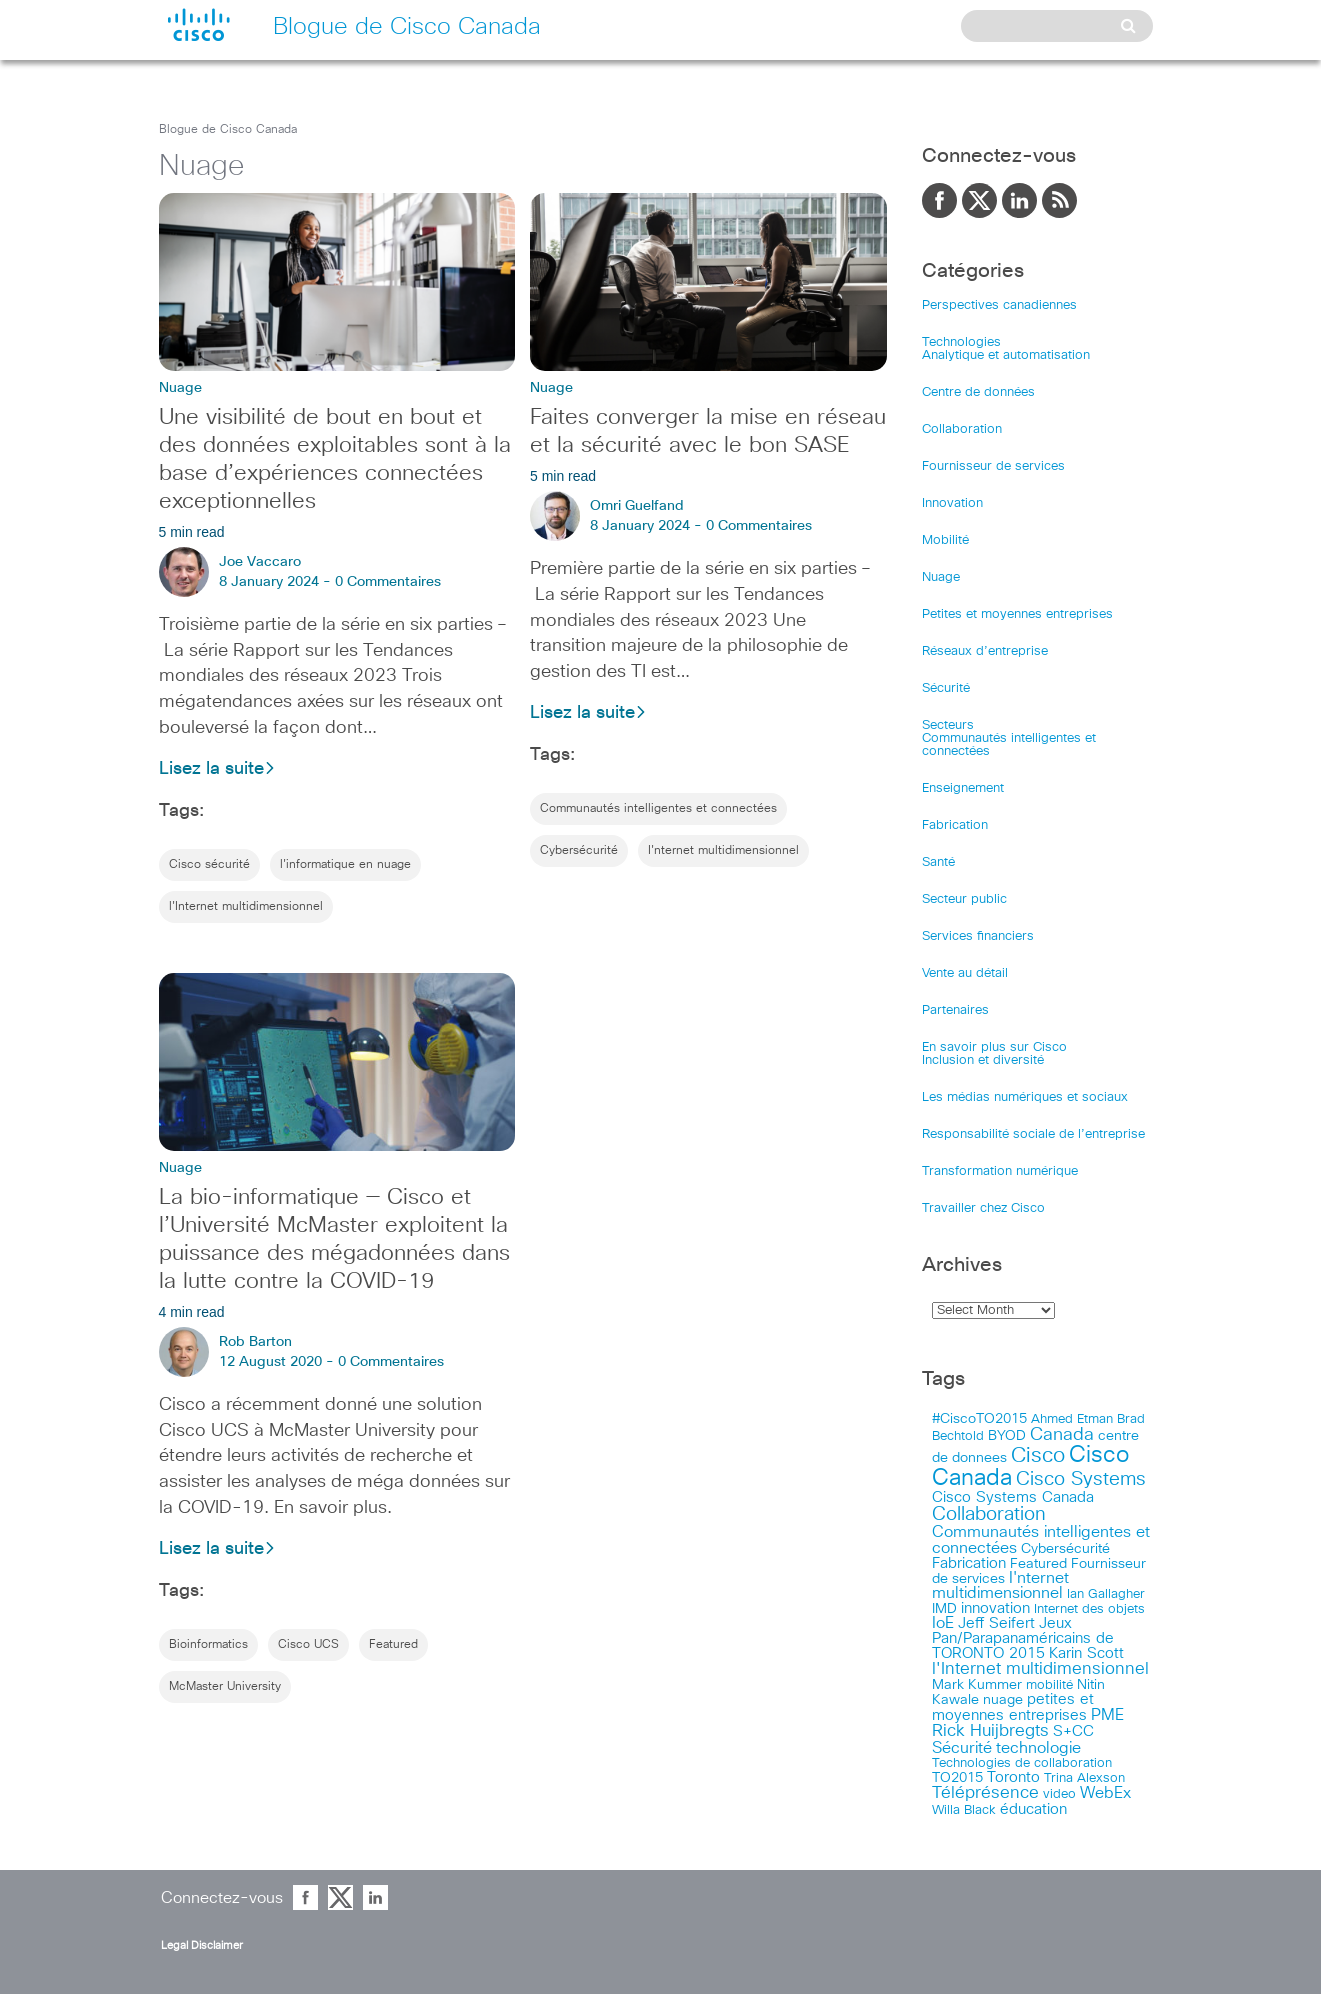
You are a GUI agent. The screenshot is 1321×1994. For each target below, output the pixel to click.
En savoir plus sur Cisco (994, 1047)
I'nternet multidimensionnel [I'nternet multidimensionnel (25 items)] (1000, 1586)
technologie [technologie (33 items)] (1038, 1748)
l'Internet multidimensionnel (246, 907)
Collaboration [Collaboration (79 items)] (989, 1514)
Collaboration (962, 429)
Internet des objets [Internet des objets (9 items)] (1089, 1609)
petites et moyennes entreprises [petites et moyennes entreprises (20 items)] (1013, 1707)
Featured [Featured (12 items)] (1038, 1564)
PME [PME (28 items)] (1107, 1715)
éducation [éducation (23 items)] (1033, 1809)
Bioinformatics (208, 1645)
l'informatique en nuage (345, 865)
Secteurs (948, 725)
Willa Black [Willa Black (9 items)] (964, 1810)
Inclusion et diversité (983, 1060)
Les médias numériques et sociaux (1025, 1097)
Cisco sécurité (209, 865)
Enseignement (963, 788)
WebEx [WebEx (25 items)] (1105, 1793)
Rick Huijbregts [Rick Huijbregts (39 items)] (990, 1731)
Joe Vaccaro (260, 562)
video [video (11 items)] (1059, 1794)
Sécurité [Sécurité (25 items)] (962, 1748)
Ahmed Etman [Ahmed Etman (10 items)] (1072, 1419)
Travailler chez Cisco (983, 1208)
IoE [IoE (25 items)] (943, 1623)
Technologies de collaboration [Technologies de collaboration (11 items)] (1022, 1763)
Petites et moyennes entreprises (1017, 614)
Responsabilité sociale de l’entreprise (1033, 1134)
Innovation (952, 503)
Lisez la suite (217, 769)
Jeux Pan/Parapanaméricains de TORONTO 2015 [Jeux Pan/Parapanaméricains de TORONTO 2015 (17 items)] (1023, 1638)
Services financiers (978, 936)
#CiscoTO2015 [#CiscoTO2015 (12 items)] (979, 1419)
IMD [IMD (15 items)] (944, 1609)
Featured (393, 1645)
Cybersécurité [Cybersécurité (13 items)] (1065, 1549)
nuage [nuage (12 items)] (1003, 1700)
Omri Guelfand (637, 506)
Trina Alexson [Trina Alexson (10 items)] (1084, 1778)
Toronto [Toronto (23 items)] (1013, 1777)
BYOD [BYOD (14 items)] (1007, 1436)
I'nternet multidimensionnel (723, 851)
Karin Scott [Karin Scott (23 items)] (1086, 1653)
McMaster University (225, 1687)
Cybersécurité (579, 851)
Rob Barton (255, 1342)
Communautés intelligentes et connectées (658, 809)
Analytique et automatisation (1006, 355)
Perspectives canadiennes (999, 305)
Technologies (961, 342)
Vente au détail (965, 973)
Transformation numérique (1000, 1171)
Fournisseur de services (993, 466)
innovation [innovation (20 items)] (995, 1608)
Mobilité (945, 540)
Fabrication (955, 825)
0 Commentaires (388, 582)
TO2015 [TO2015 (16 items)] (957, 1778)
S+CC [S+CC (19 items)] (1073, 1731)
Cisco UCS (308, 1645)
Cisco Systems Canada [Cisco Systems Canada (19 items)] (1013, 1497)
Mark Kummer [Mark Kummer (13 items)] (977, 1685)
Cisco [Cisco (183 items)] (1038, 1455)
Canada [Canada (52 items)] (1062, 1435)
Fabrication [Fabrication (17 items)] (969, 1563)
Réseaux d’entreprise (985, 651)
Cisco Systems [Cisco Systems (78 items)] (1081, 1479)
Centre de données (978, 392)
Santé (938, 862)
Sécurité (946, 688)
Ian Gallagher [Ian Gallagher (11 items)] (1106, 1594)
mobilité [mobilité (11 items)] (1049, 1685)
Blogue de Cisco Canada (228, 130)
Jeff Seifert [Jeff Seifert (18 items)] (996, 1623)
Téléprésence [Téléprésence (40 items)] (985, 1793)
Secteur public (964, 899)
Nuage (941, 577)
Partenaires (955, 1010)
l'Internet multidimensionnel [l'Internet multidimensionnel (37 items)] (1040, 1669)
